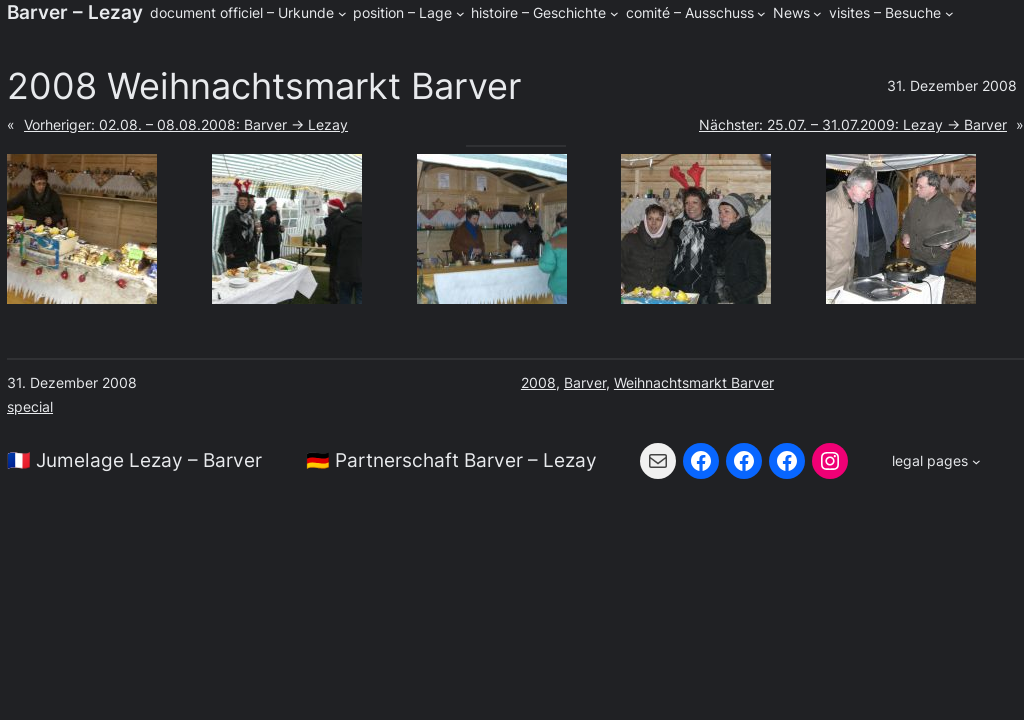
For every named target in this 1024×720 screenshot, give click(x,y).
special (30, 406)
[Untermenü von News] (817, 13)
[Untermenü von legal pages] (936, 461)
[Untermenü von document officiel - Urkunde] (342, 13)
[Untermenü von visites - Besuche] (949, 13)
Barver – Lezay (75, 12)
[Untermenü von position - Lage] (460, 13)
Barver (585, 382)
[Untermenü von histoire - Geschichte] (614, 13)
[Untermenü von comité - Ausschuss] (761, 13)
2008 (538, 382)
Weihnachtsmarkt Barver (694, 382)
